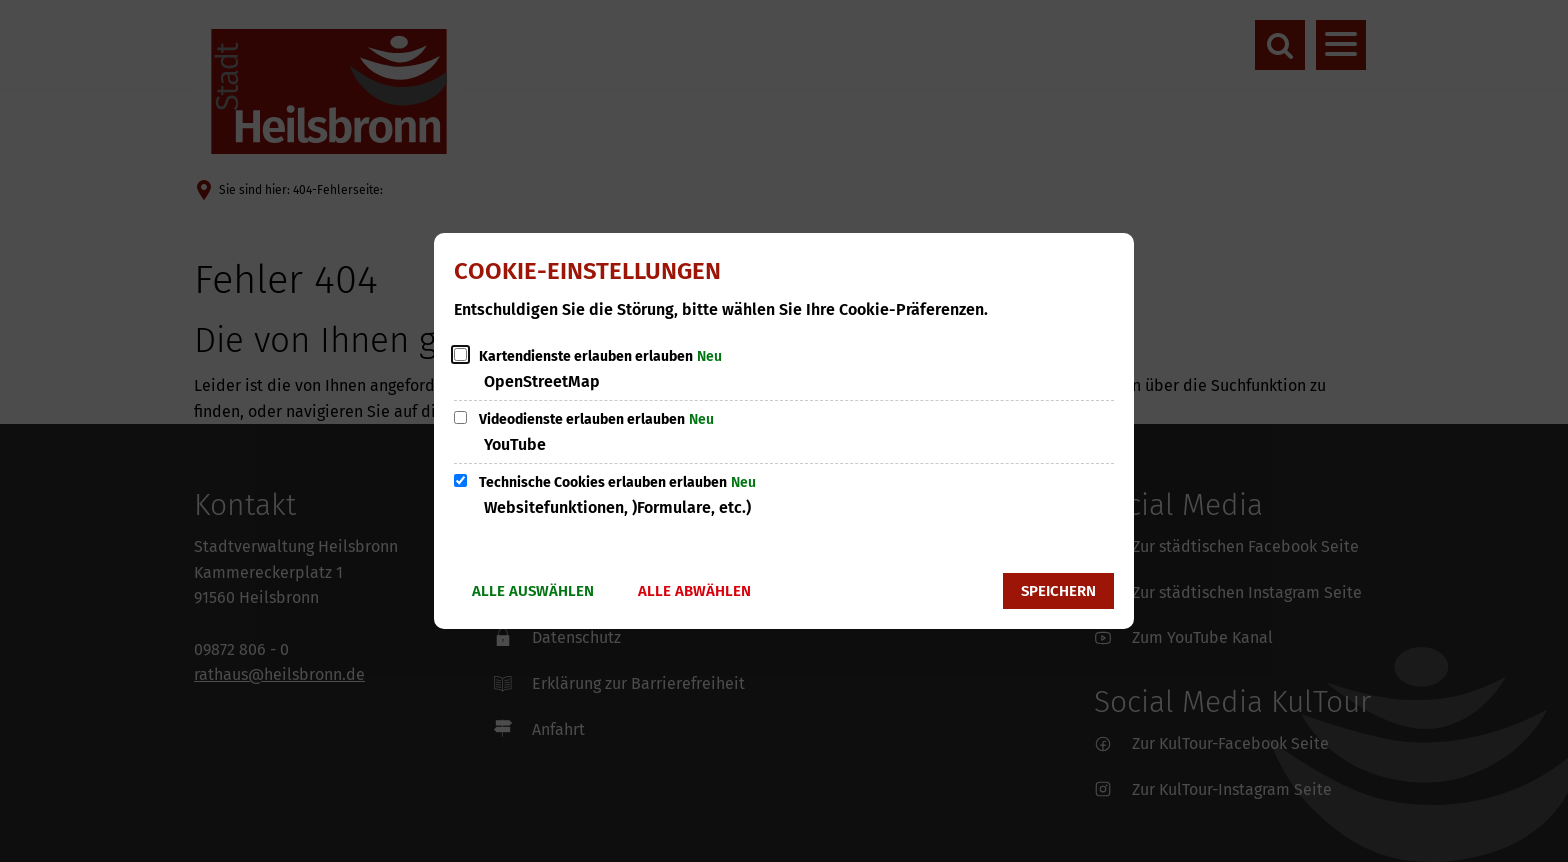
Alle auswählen (533, 591)
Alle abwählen (694, 591)
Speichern (1058, 591)
